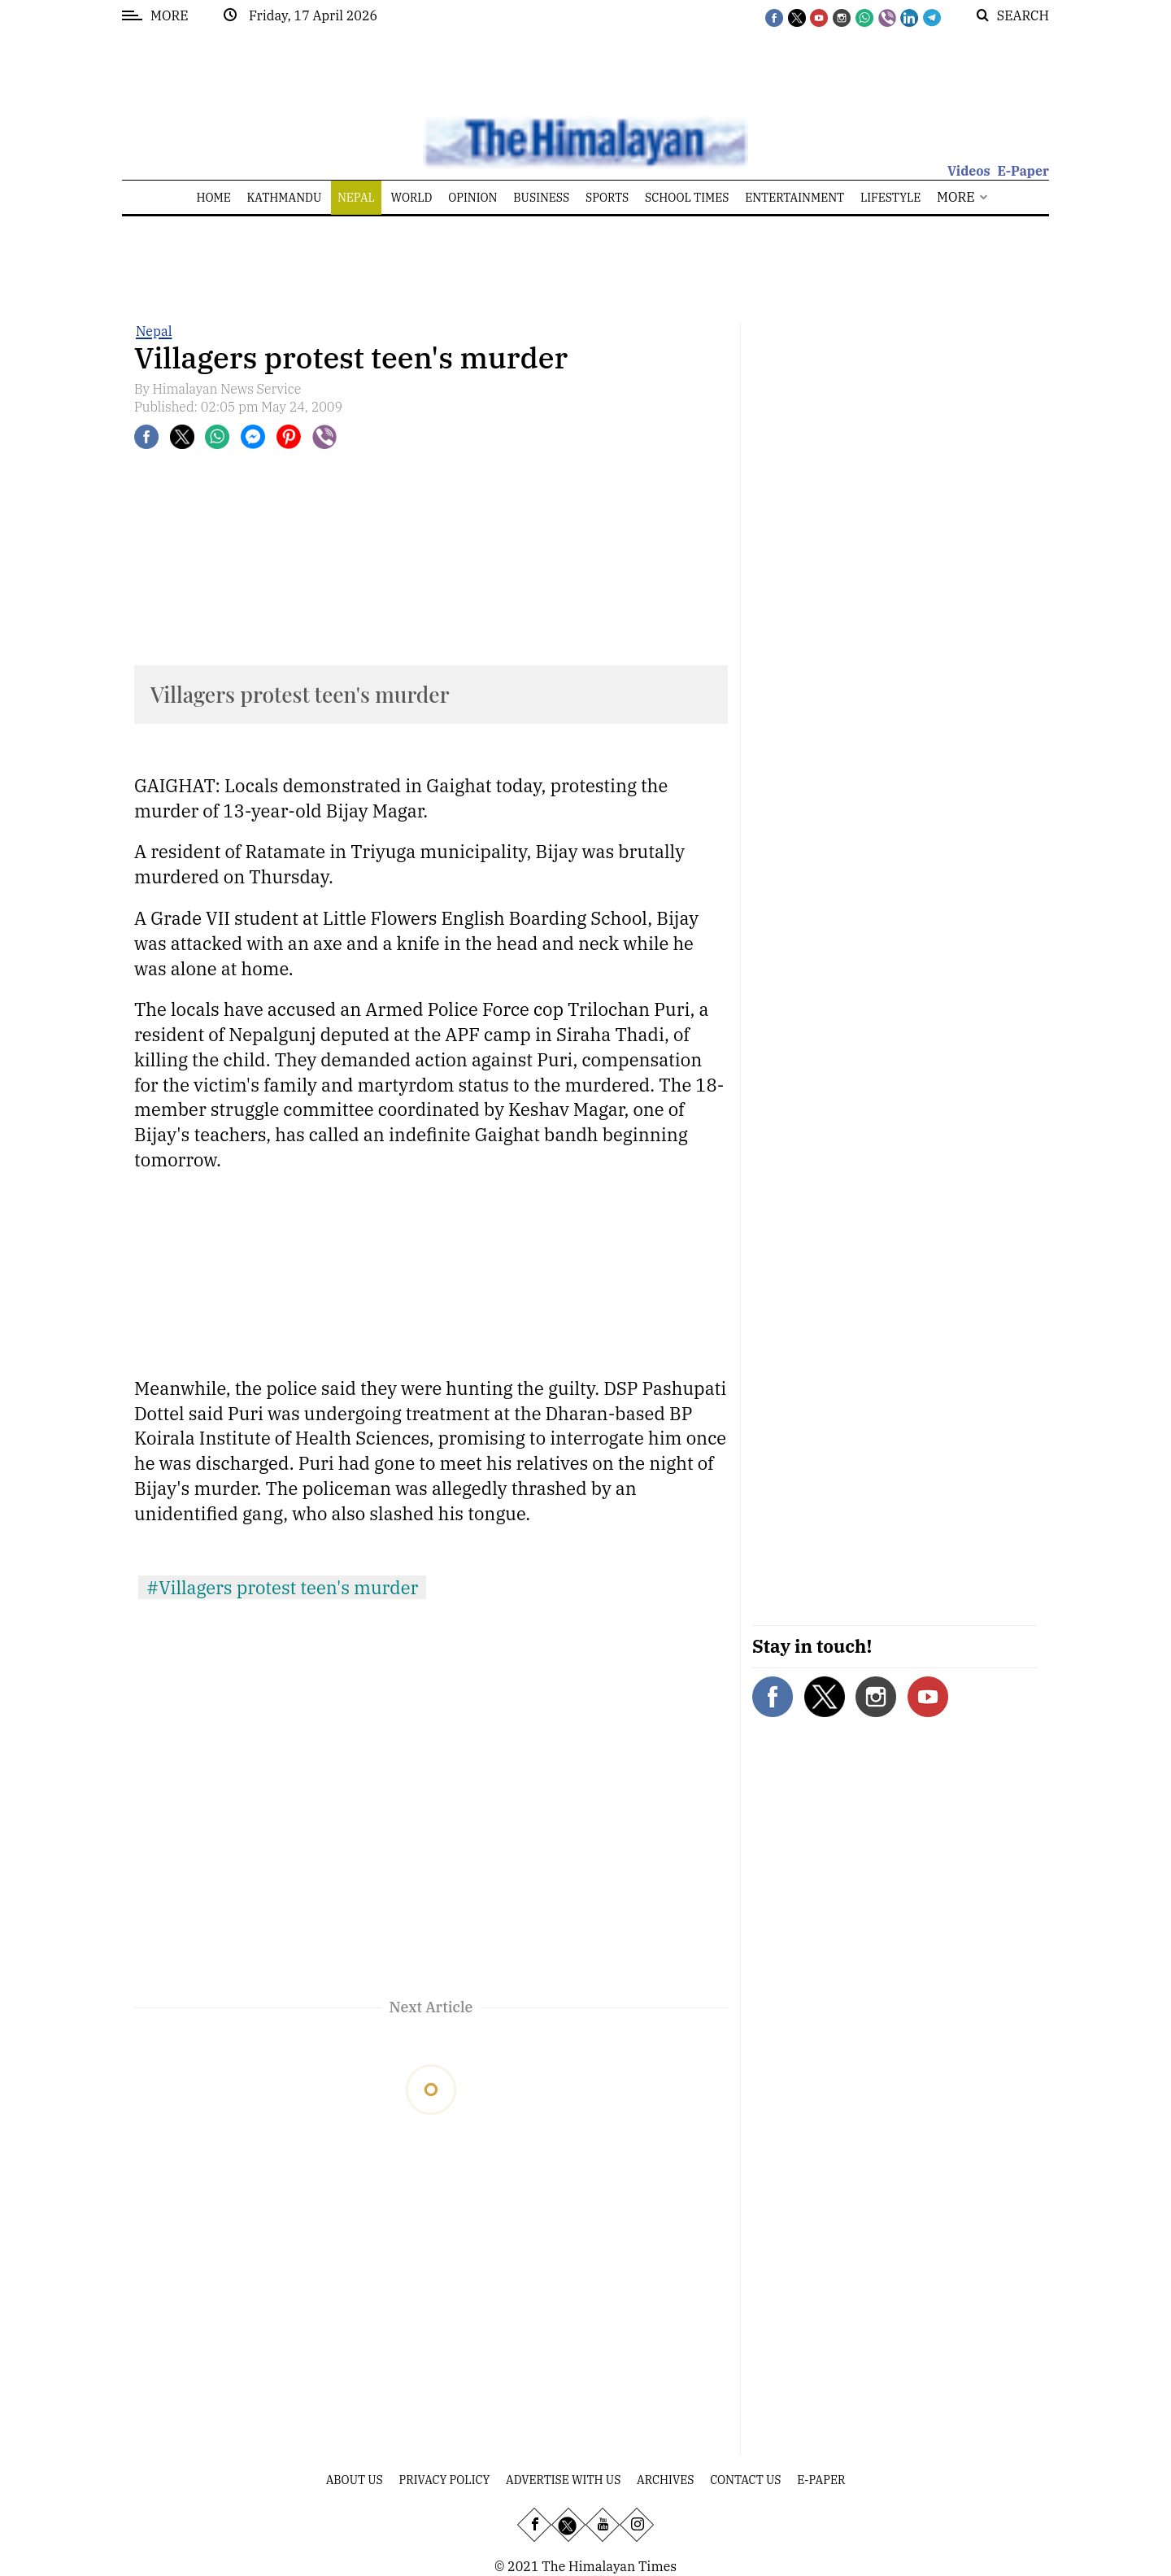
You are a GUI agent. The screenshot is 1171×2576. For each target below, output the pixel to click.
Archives (665, 2480)
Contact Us (745, 2480)
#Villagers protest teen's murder (282, 1587)
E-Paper (1023, 171)
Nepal (154, 331)
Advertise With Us (563, 2480)
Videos (968, 171)
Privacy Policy (444, 2480)
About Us (354, 2480)
